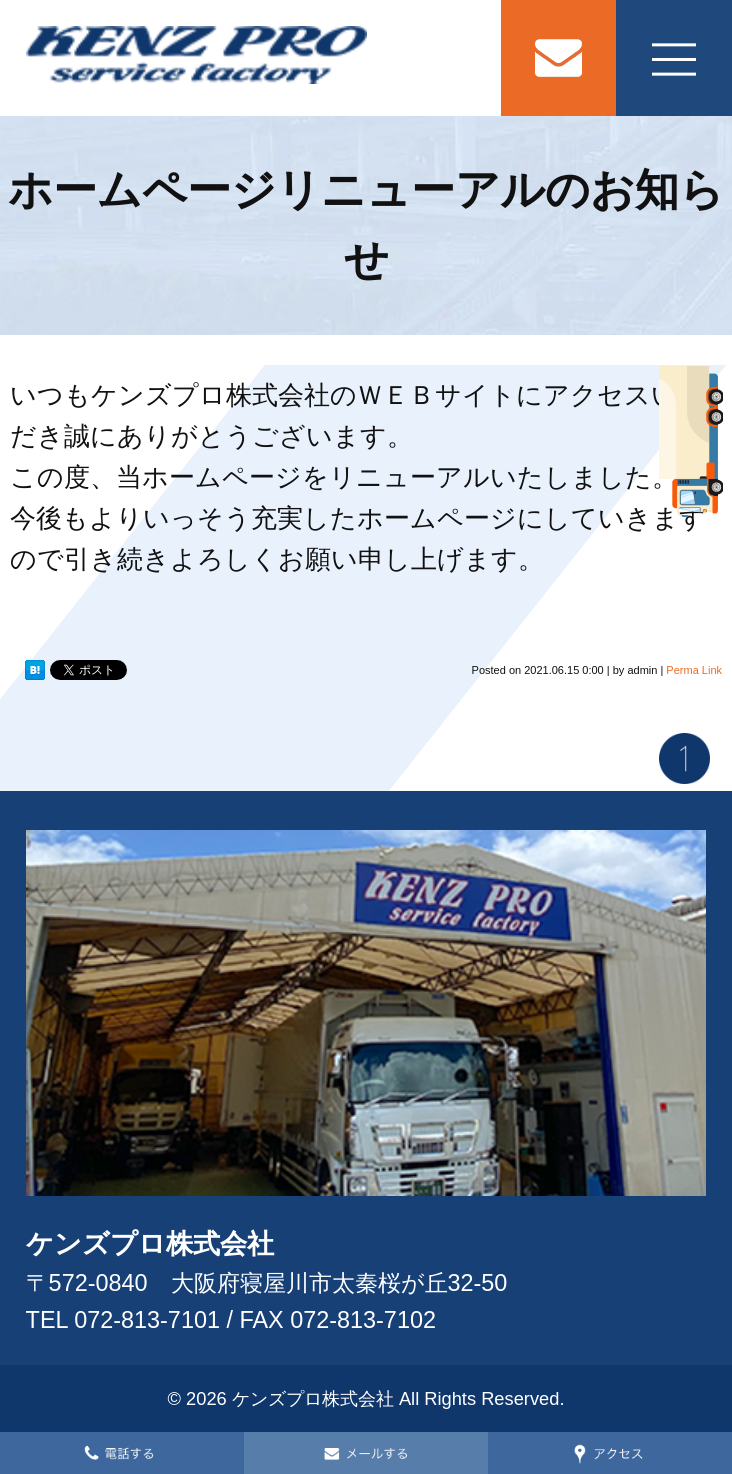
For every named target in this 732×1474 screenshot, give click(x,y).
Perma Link (694, 670)
